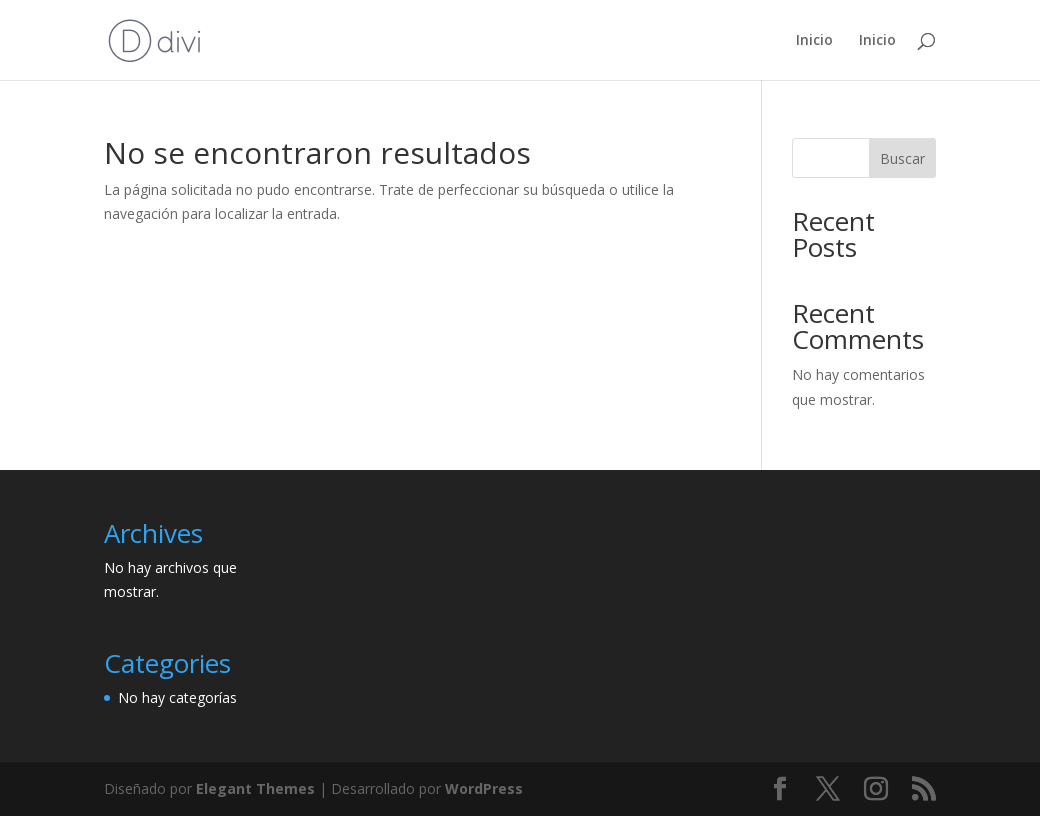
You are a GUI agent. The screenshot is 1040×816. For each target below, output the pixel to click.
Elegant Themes (255, 788)
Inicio (814, 41)
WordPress (484, 788)
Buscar (902, 158)
